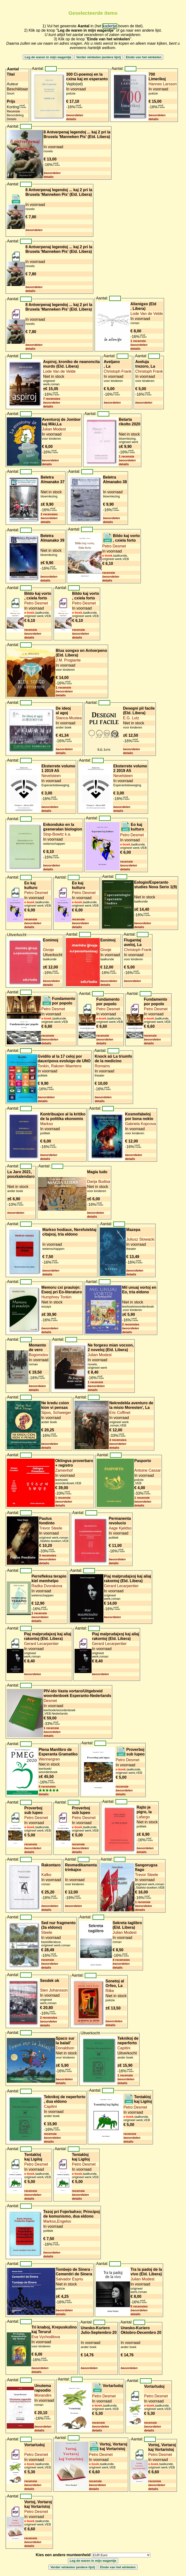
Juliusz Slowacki (140, 1239)
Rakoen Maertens (66, 1066)
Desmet (50, 1701)
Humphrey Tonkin (56, 1297)
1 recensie (138, 341)
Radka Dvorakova (46, 1586)
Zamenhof (64, 1470)
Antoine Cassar (147, 1470)
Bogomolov (38, 1355)
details (71, 119)
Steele (46, 1932)
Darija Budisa (98, 1181)
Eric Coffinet (119, 1413)
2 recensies (49, 514)
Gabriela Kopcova (140, 1124)
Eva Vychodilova (45, 2337)
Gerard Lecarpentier (121, 1586)
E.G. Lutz (131, 718)
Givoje (48, 950)
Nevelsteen (51, 776)
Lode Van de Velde (147, 314)
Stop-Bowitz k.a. (57, 834)
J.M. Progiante (68, 660)
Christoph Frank (117, 371)
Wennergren (49, 1759)
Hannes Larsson (162, 84)
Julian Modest (54, 429)
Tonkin (43, 1066)
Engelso (64, 2221)
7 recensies (51, 398)
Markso (46, 1124)
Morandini (42, 2395)
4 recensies (47, 1786)
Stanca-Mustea (69, 718)
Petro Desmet (114, 546)
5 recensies (139, 2306)
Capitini (123, 2048)
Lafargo (143, 1817)
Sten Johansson (54, 1990)
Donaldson (65, 2048)
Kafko (46, 1875)
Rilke (110, 1991)
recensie (108, 573)
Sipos (46, 1413)
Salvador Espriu (69, 2279)
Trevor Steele (50, 1528)
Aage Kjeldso (120, 1528)
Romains (102, 1066)
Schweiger (61, 1413)
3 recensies (117, 1440)
